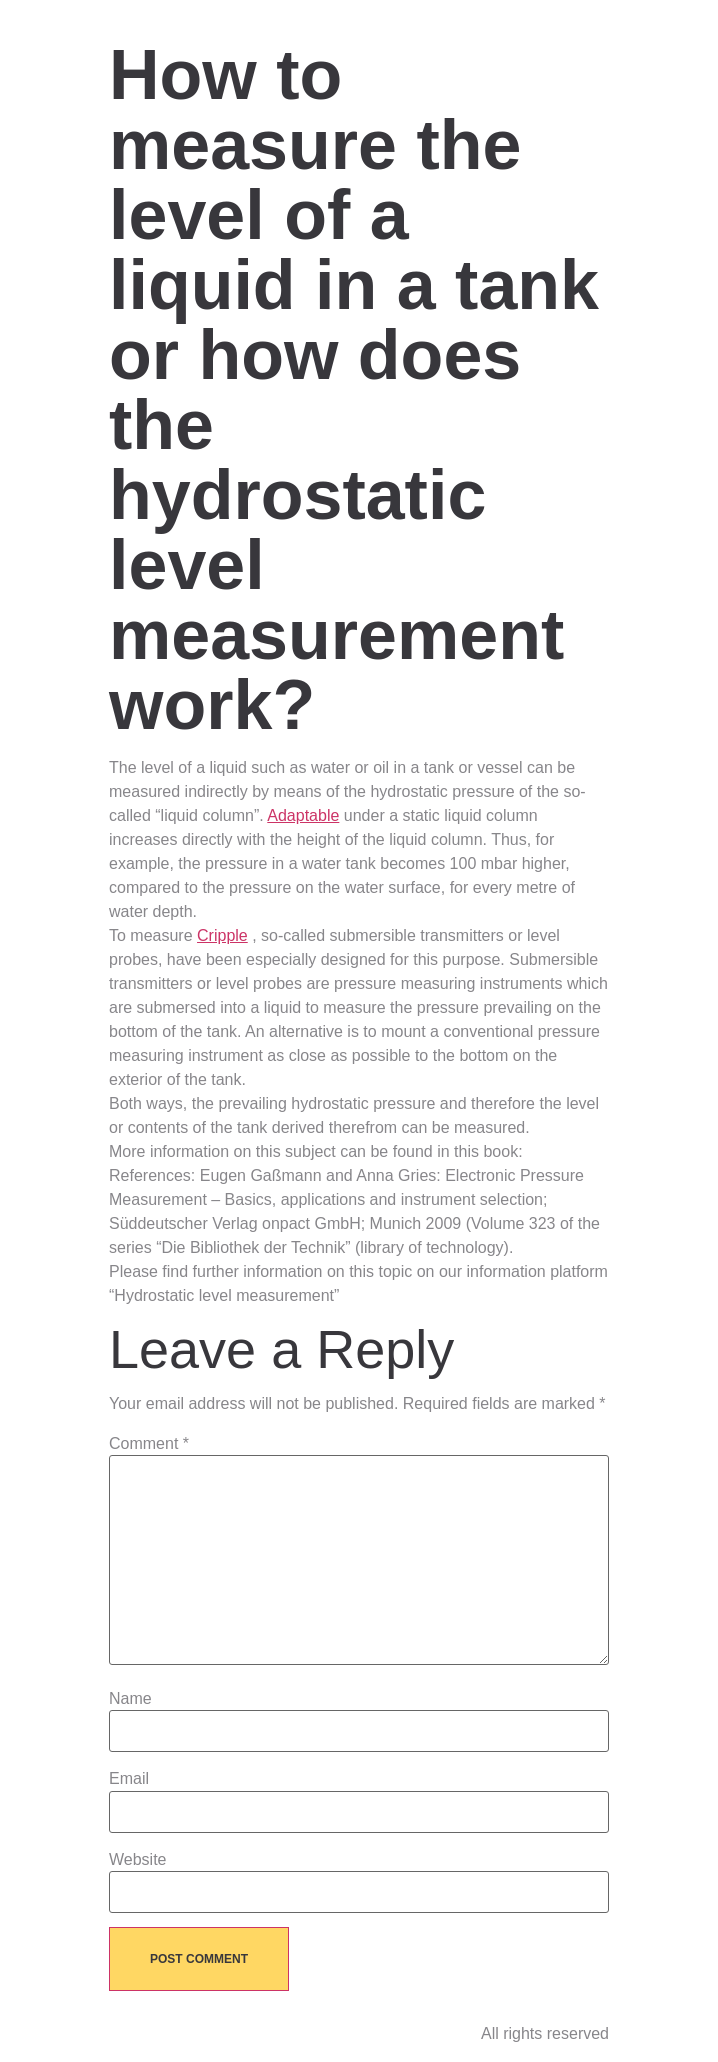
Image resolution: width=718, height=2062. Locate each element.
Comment (149, 1444)
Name (130, 1699)
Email (129, 1779)
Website (138, 1860)
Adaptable (303, 815)
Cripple (222, 935)
